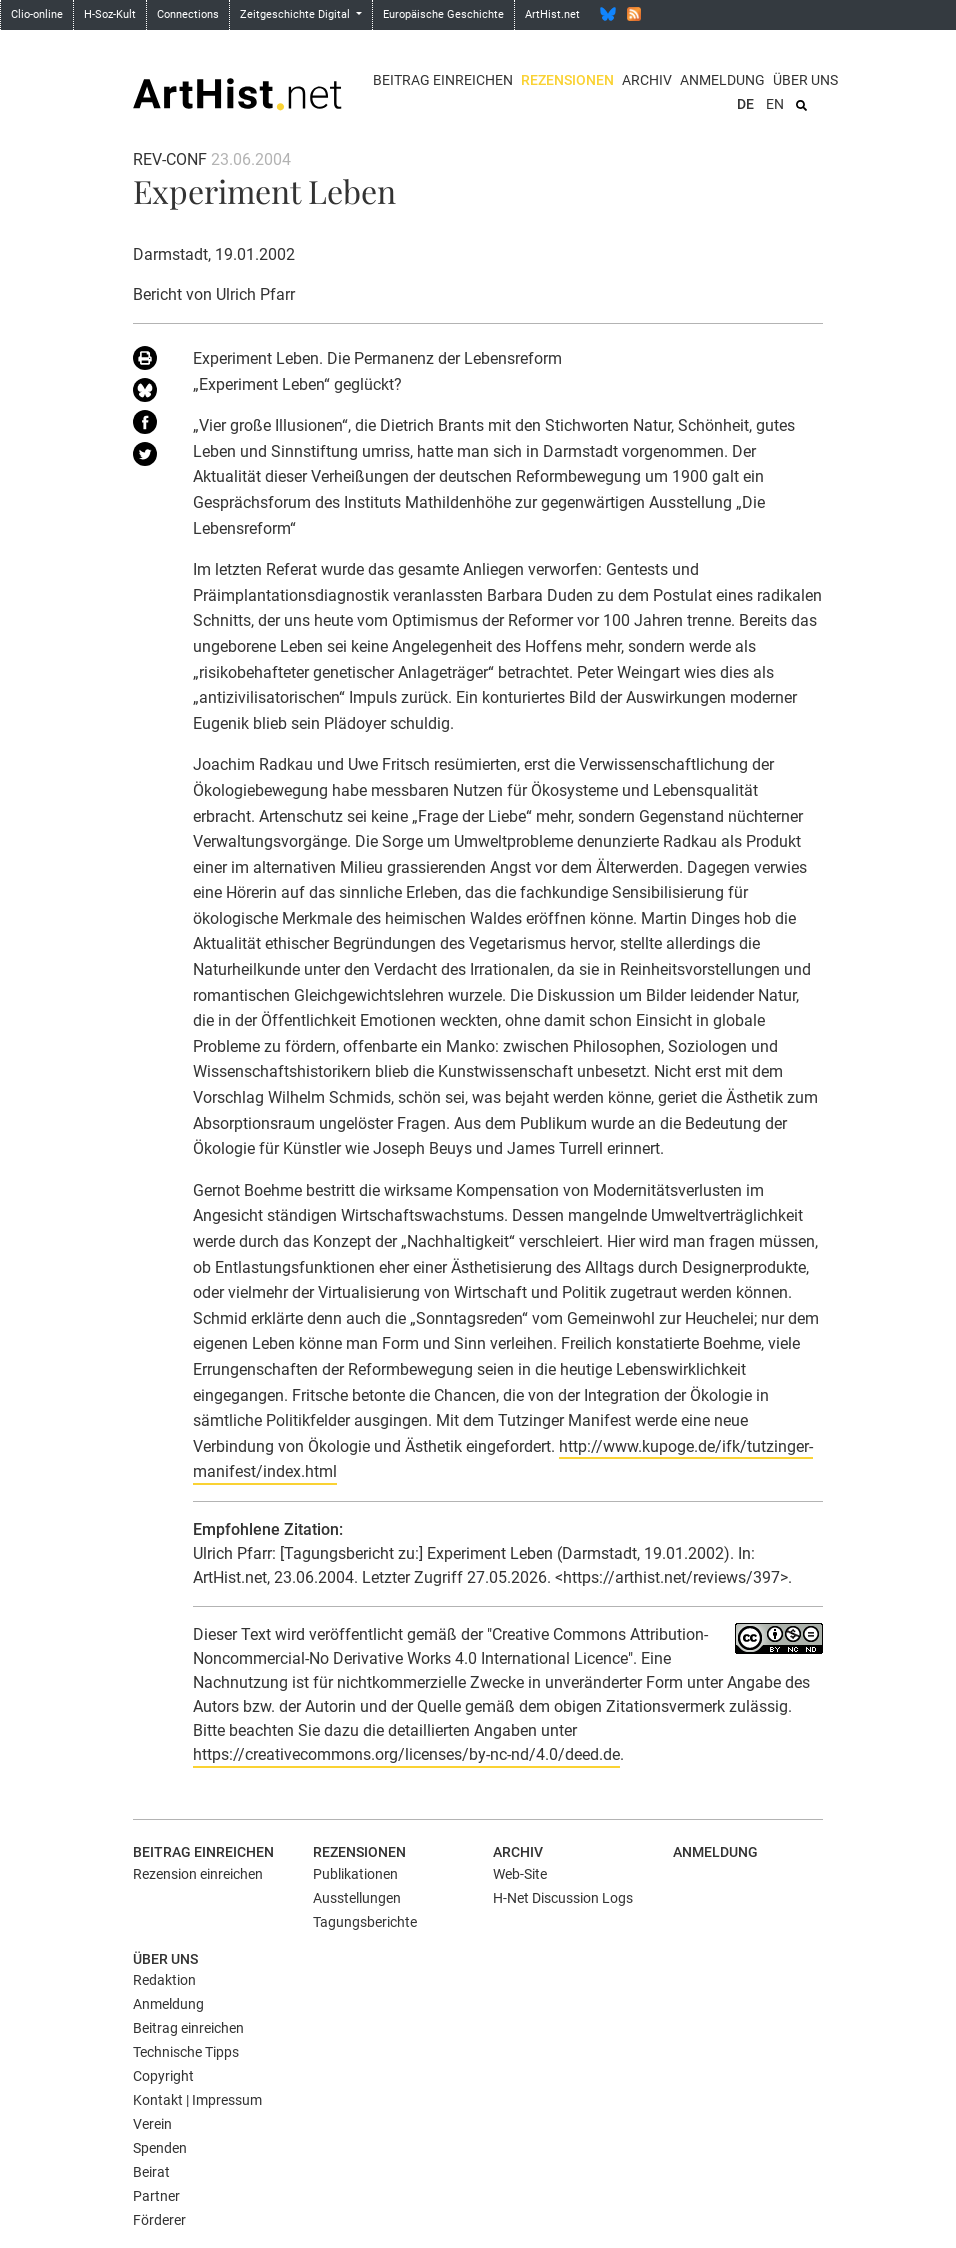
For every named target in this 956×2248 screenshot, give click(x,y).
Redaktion (164, 1980)
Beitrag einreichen (443, 80)
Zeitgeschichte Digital (296, 14)
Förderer (159, 2220)
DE (745, 104)
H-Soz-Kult (110, 14)
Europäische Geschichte (443, 14)
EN (775, 104)
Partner (156, 2196)
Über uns (805, 80)
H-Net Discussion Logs (563, 1898)
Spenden (160, 2148)
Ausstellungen (357, 1898)
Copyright (163, 2076)
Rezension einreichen (198, 1874)
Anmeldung (722, 80)
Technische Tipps (186, 2052)
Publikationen (355, 1874)
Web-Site (520, 1874)
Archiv (647, 80)
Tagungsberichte (365, 1922)
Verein (152, 2124)
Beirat (151, 2172)
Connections (188, 14)
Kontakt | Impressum (197, 2100)
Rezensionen (567, 80)
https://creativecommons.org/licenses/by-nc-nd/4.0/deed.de (406, 1754)
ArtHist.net (552, 14)
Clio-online (37, 14)
